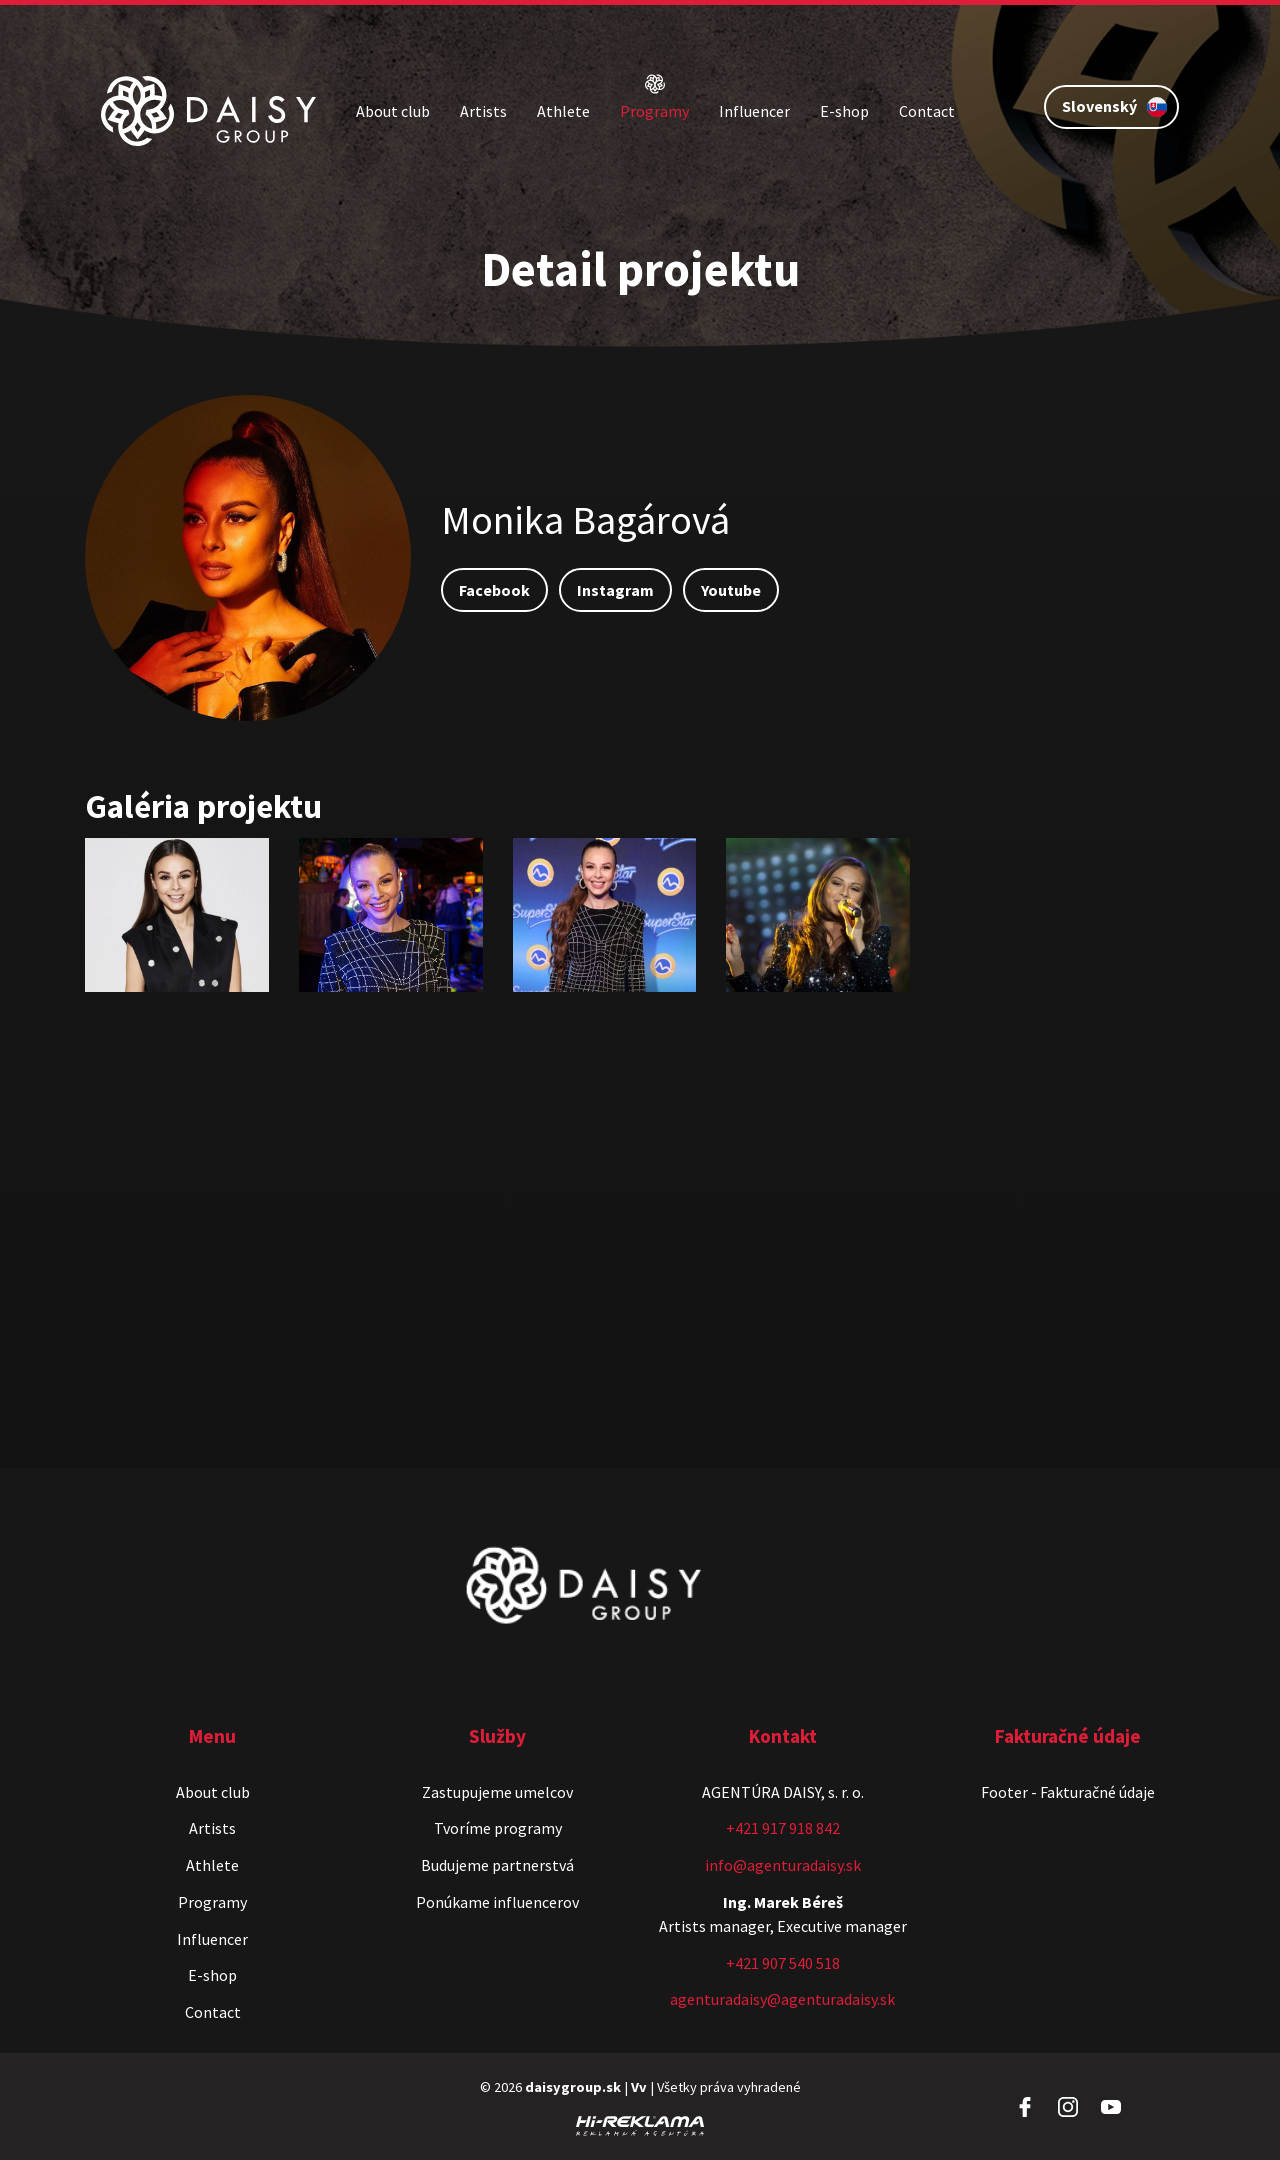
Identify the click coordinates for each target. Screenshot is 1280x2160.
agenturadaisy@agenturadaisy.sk (782, 1999)
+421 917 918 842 (783, 1828)
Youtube (731, 590)
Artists (483, 111)
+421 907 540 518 (783, 1963)
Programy (654, 111)
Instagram (615, 590)
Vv (639, 2087)
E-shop (844, 111)
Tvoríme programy (498, 1828)
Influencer (754, 111)
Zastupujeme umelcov (497, 1792)
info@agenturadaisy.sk (783, 1865)
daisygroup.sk (573, 2087)
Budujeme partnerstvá (497, 1865)
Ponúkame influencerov (497, 1902)
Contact (927, 111)
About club (393, 111)
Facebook (494, 590)
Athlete (563, 111)
